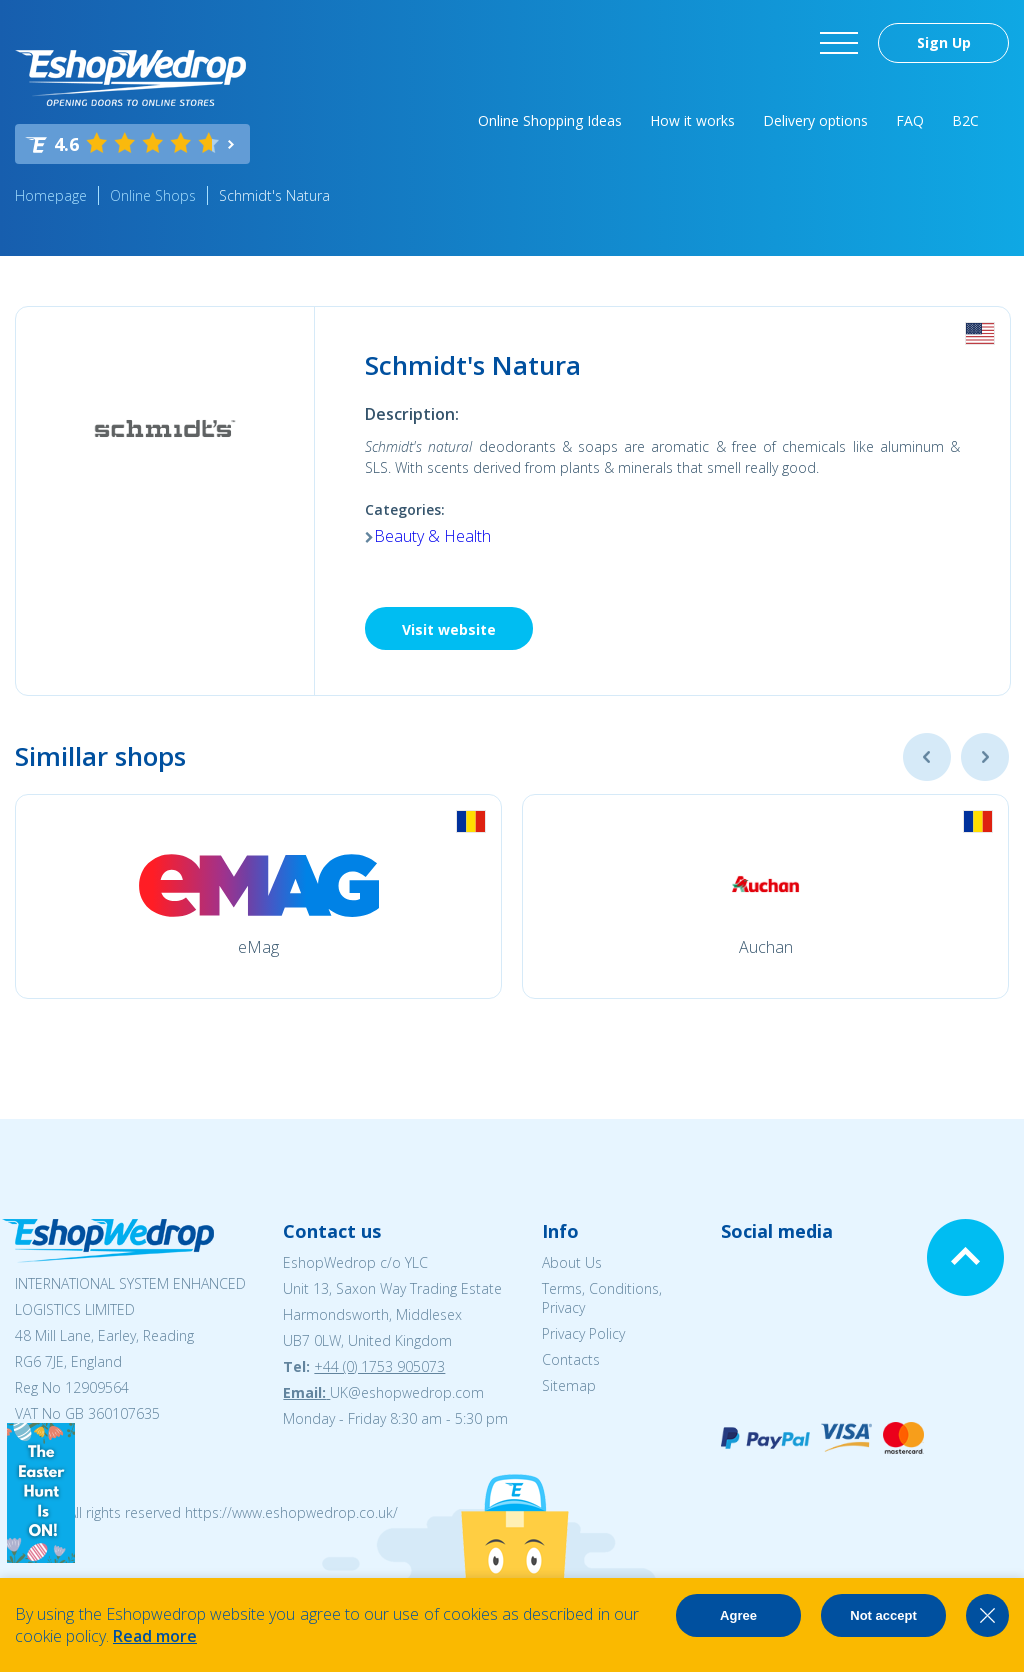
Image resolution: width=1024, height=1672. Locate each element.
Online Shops (153, 195)
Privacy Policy (583, 1333)
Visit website (449, 629)
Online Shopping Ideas (550, 120)
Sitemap (569, 1385)
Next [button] (985, 757)
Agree (738, 1615)
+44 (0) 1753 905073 (379, 1366)
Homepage (51, 195)
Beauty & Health (432, 536)
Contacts (571, 1359)
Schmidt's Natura (274, 195)
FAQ (910, 120)
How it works (692, 120)
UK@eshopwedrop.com (407, 1392)
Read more (155, 1636)
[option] (258, 896)
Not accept (883, 1615)
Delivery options (815, 120)
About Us (572, 1262)
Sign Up (944, 42)
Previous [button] (927, 757)
